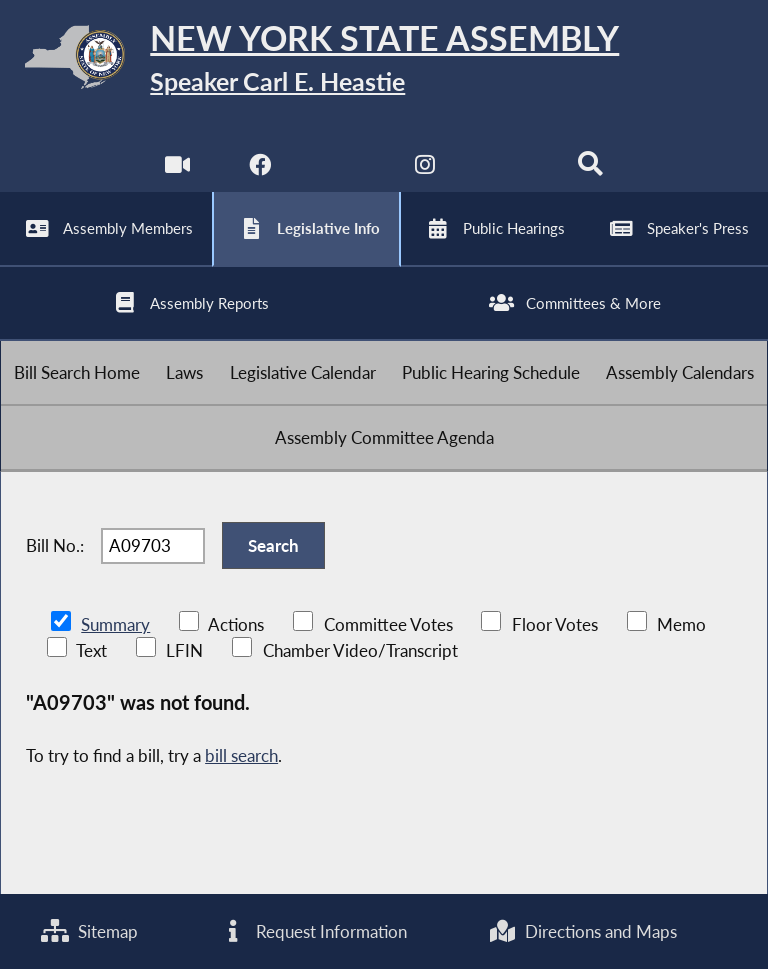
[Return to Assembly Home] (384, 60)
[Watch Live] (177, 169)
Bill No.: (55, 545)
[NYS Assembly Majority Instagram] (425, 169)
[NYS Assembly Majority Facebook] (259, 169)
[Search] (590, 169)
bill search (241, 755)
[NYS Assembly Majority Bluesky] (508, 169)
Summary (115, 624)
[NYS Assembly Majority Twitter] (342, 169)
